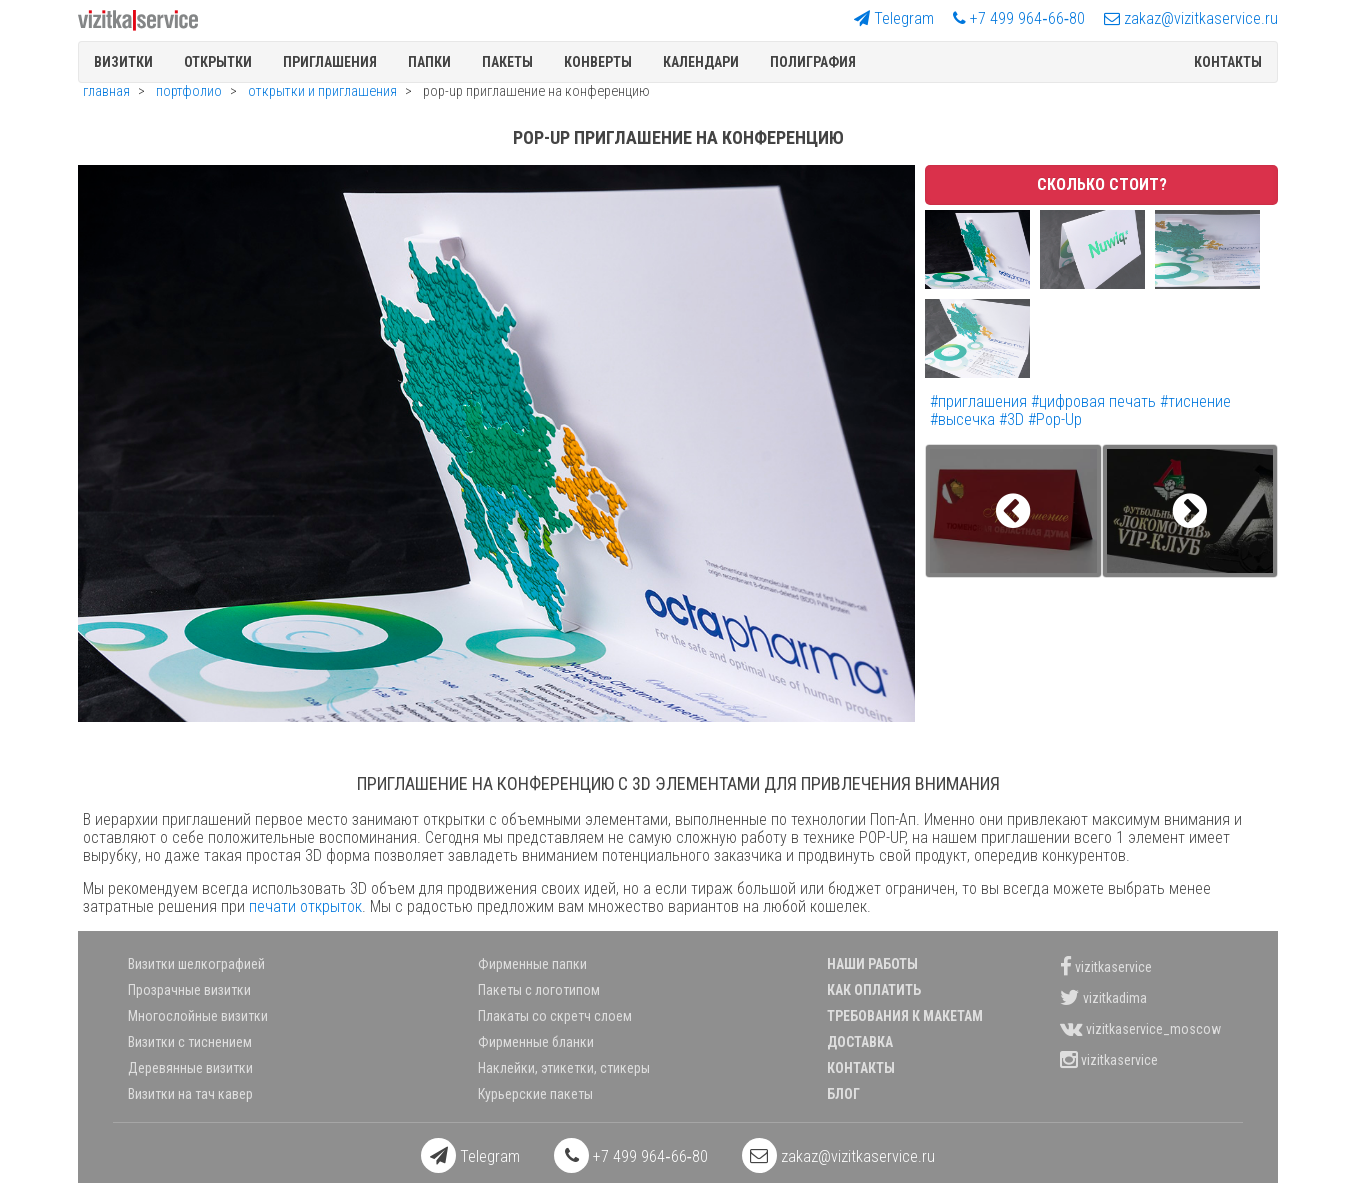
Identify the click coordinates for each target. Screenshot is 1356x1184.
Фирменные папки (532, 964)
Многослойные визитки (198, 1016)
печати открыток (305, 906)
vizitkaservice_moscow (1140, 1028)
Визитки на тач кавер (190, 1094)
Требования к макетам (905, 1016)
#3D (1013, 419)
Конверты (598, 62)
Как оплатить (874, 990)
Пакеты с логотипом (539, 990)
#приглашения (980, 401)
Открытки (218, 62)
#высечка (964, 419)
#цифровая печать (1095, 401)
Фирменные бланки (536, 1042)
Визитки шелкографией (196, 964)
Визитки (123, 62)
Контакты (1228, 62)
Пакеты (507, 62)
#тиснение (1195, 401)
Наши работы (872, 964)
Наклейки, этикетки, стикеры (564, 1068)
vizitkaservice (1106, 966)
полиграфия (813, 62)
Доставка (860, 1042)
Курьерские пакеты (535, 1094)
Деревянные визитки (190, 1068)
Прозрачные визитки (189, 990)
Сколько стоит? (1102, 184)
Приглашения (330, 62)
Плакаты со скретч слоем (555, 1016)
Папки (429, 62)
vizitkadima (1103, 997)
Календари (701, 62)
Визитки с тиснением (190, 1042)
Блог (843, 1094)
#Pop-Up (1055, 419)
